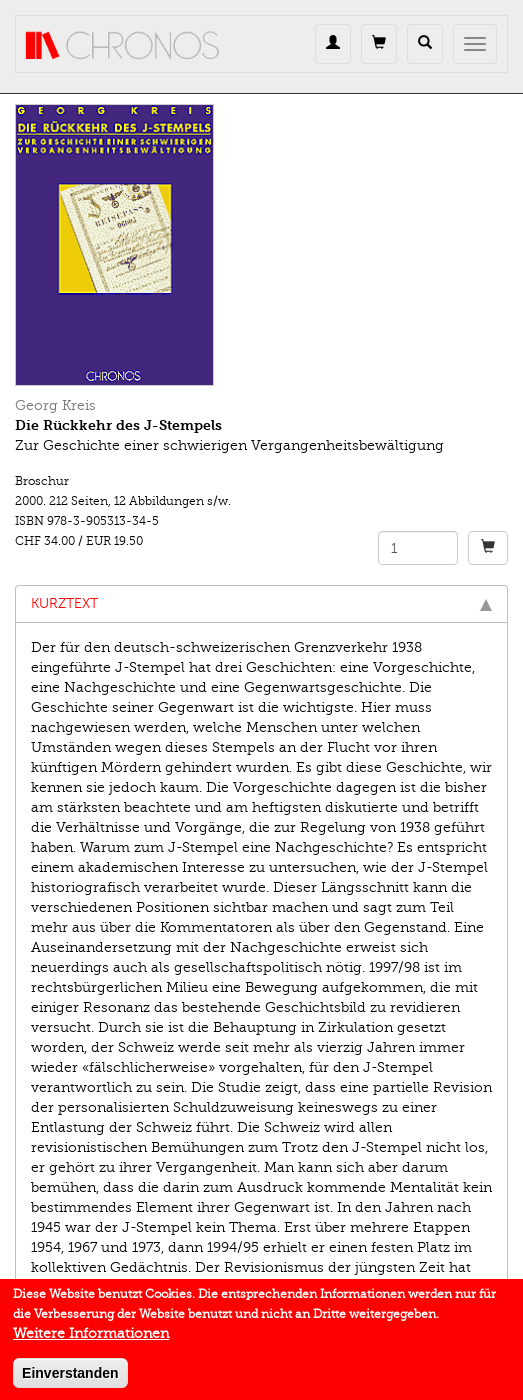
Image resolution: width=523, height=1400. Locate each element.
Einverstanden (70, 1379)
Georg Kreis (55, 405)
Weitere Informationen (91, 1339)
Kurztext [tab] (261, 603)
